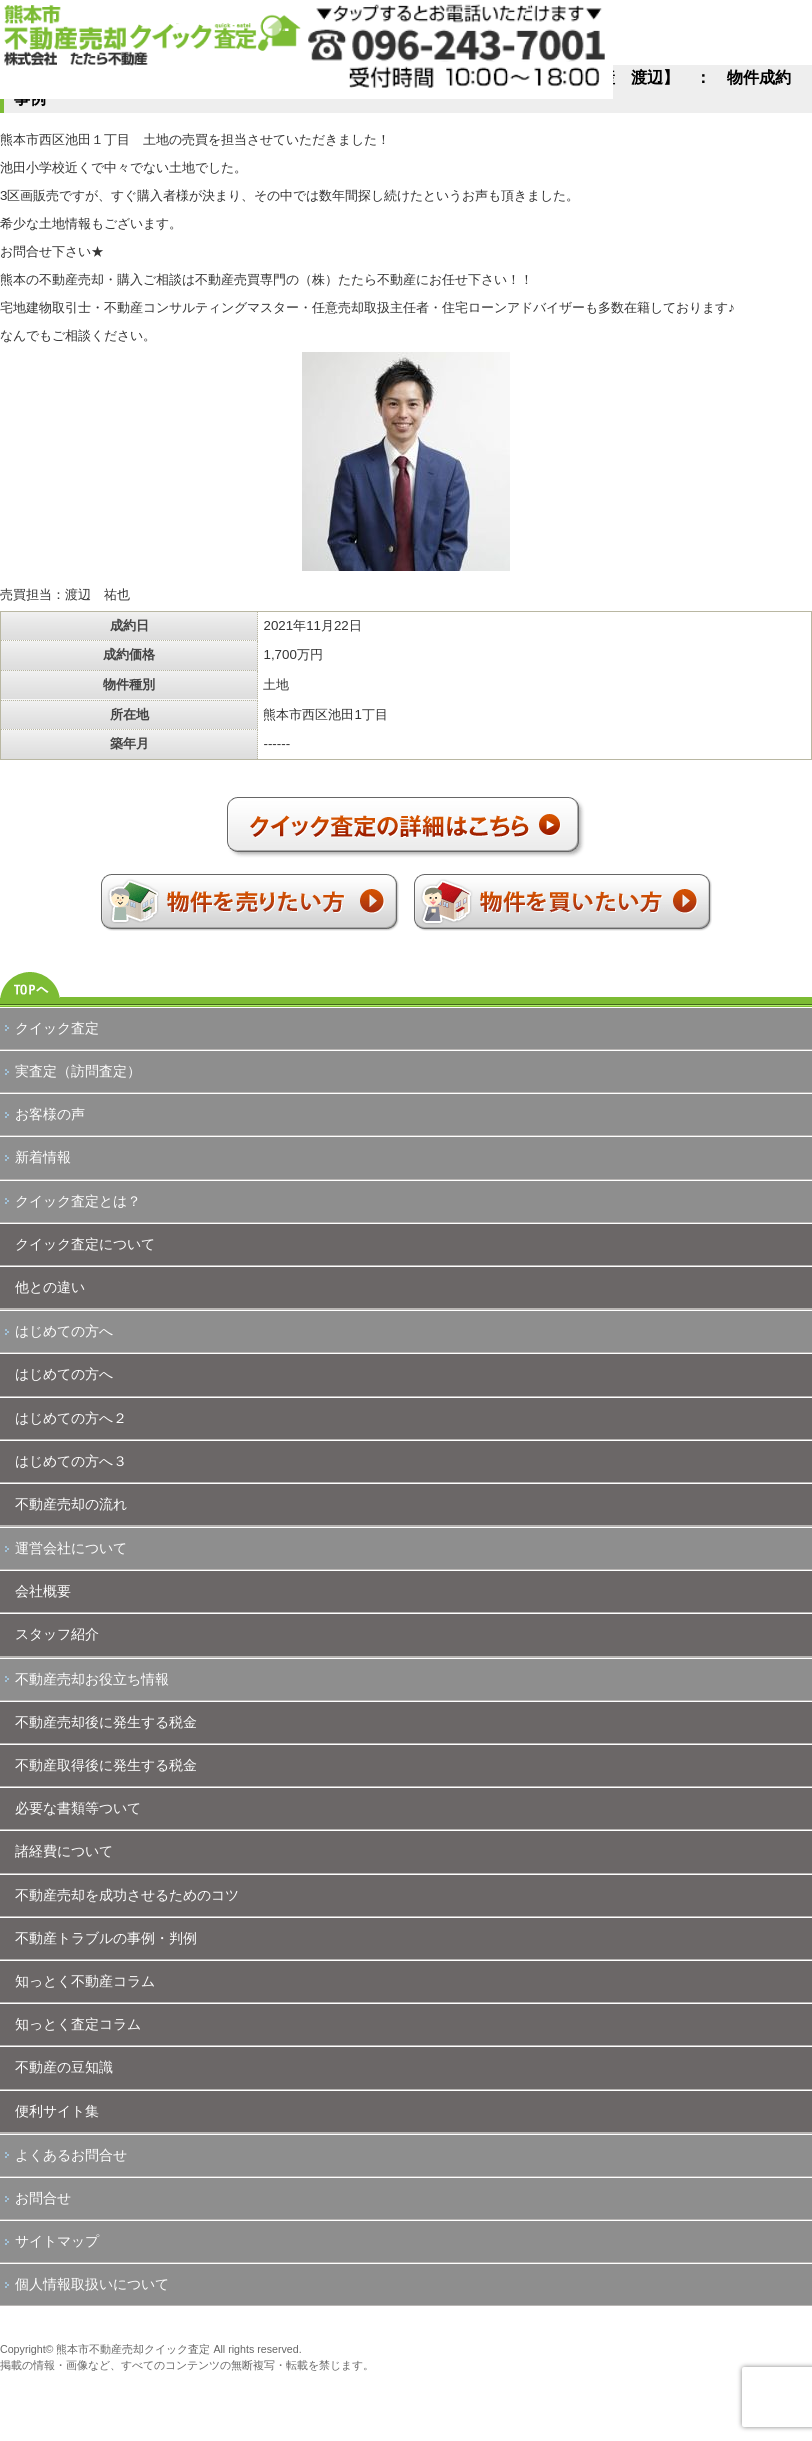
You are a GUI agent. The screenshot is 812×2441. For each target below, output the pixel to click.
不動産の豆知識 (64, 2067)
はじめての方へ (64, 1331)
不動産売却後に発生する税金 (106, 1722)
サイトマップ (57, 2241)
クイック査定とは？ (78, 1201)
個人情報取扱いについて (92, 2284)
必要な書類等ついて (78, 1808)
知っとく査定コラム (78, 2024)
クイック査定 (57, 1028)
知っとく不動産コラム (85, 1981)
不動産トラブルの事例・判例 (106, 1938)
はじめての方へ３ (71, 1461)
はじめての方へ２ (71, 1418)
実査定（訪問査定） (78, 1071)
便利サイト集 (57, 2111)
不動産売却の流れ (71, 1504)
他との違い (50, 1287)
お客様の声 (50, 1114)
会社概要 (43, 1591)
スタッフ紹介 (57, 1634)
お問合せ (43, 2198)
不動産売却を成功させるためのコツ (127, 1895)
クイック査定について (85, 1244)
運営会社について (71, 1548)
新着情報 (43, 1157)
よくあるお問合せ (71, 2155)
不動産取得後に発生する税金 (106, 1765)
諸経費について (64, 1851)
